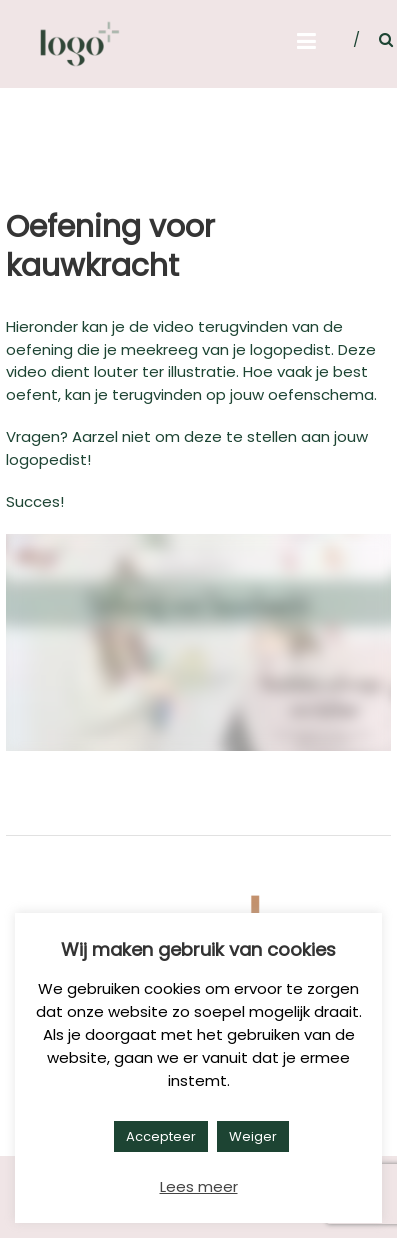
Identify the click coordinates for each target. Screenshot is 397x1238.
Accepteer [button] (161, 1136)
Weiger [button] (253, 1136)
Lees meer (199, 1186)
